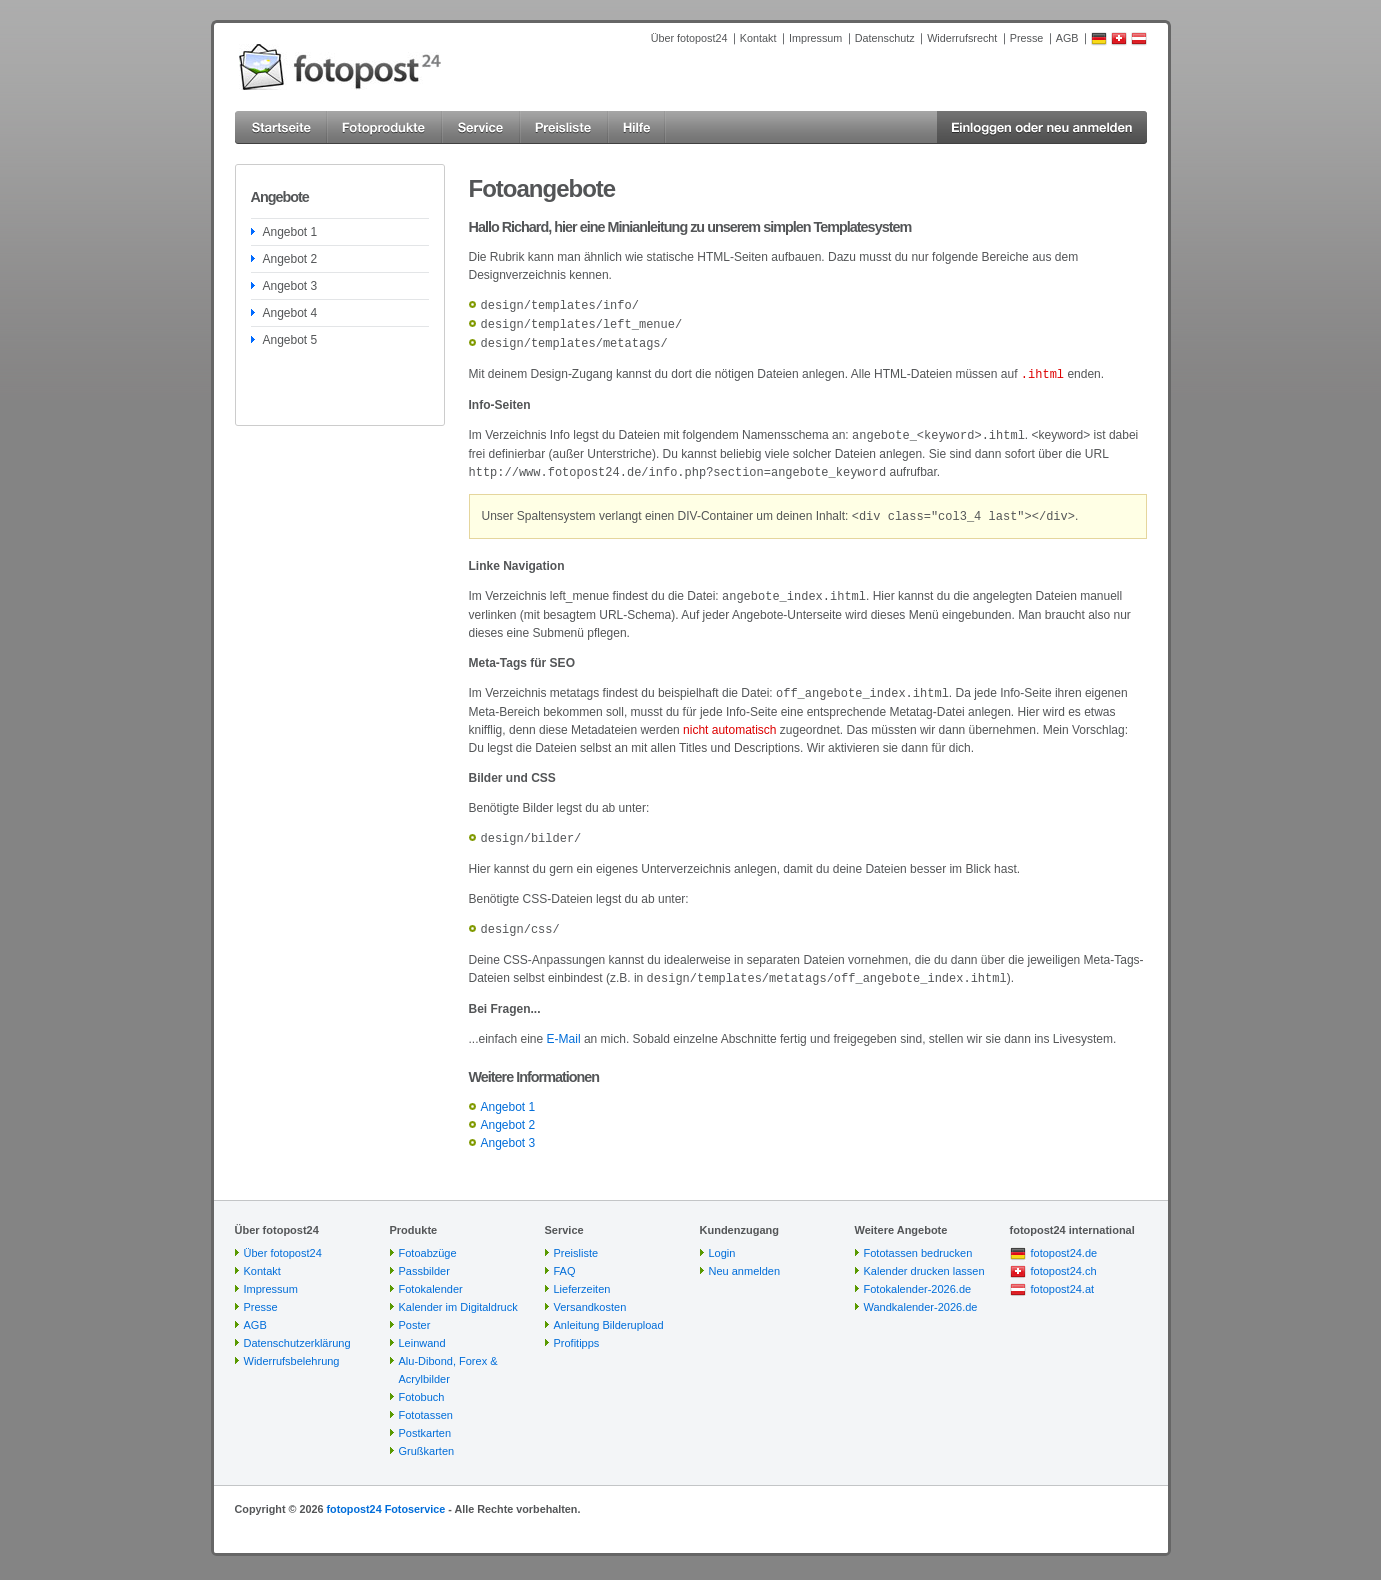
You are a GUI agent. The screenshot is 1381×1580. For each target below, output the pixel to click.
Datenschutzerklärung (297, 1331)
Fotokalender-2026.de (918, 1277)
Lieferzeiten (582, 1277)
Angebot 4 (290, 313)
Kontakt (758, 38)
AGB (1067, 38)
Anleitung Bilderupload (609, 1313)
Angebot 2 (290, 259)
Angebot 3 (290, 286)
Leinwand (422, 1331)
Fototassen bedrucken (918, 1241)
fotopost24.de (1064, 1241)
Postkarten (425, 1421)
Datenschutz (885, 38)
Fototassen (426, 1403)
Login (722, 1241)
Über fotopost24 (689, 38)
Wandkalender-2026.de (921, 1295)
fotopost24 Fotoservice (385, 1497)
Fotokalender (431, 1277)
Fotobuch (422, 1385)
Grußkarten (427, 1439)
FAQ (565, 1259)
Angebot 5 (290, 340)
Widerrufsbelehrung (292, 1349)
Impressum (815, 38)
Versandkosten (590, 1295)
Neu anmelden (745, 1259)
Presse (1027, 38)
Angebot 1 (290, 232)
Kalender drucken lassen (924, 1259)
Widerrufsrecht (962, 38)
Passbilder (424, 1259)
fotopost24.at (1063, 1277)
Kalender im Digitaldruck (458, 1295)
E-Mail (564, 1027)
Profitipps (577, 1331)
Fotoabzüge (428, 1241)
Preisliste (576, 1241)
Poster (415, 1313)
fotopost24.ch (1064, 1259)
